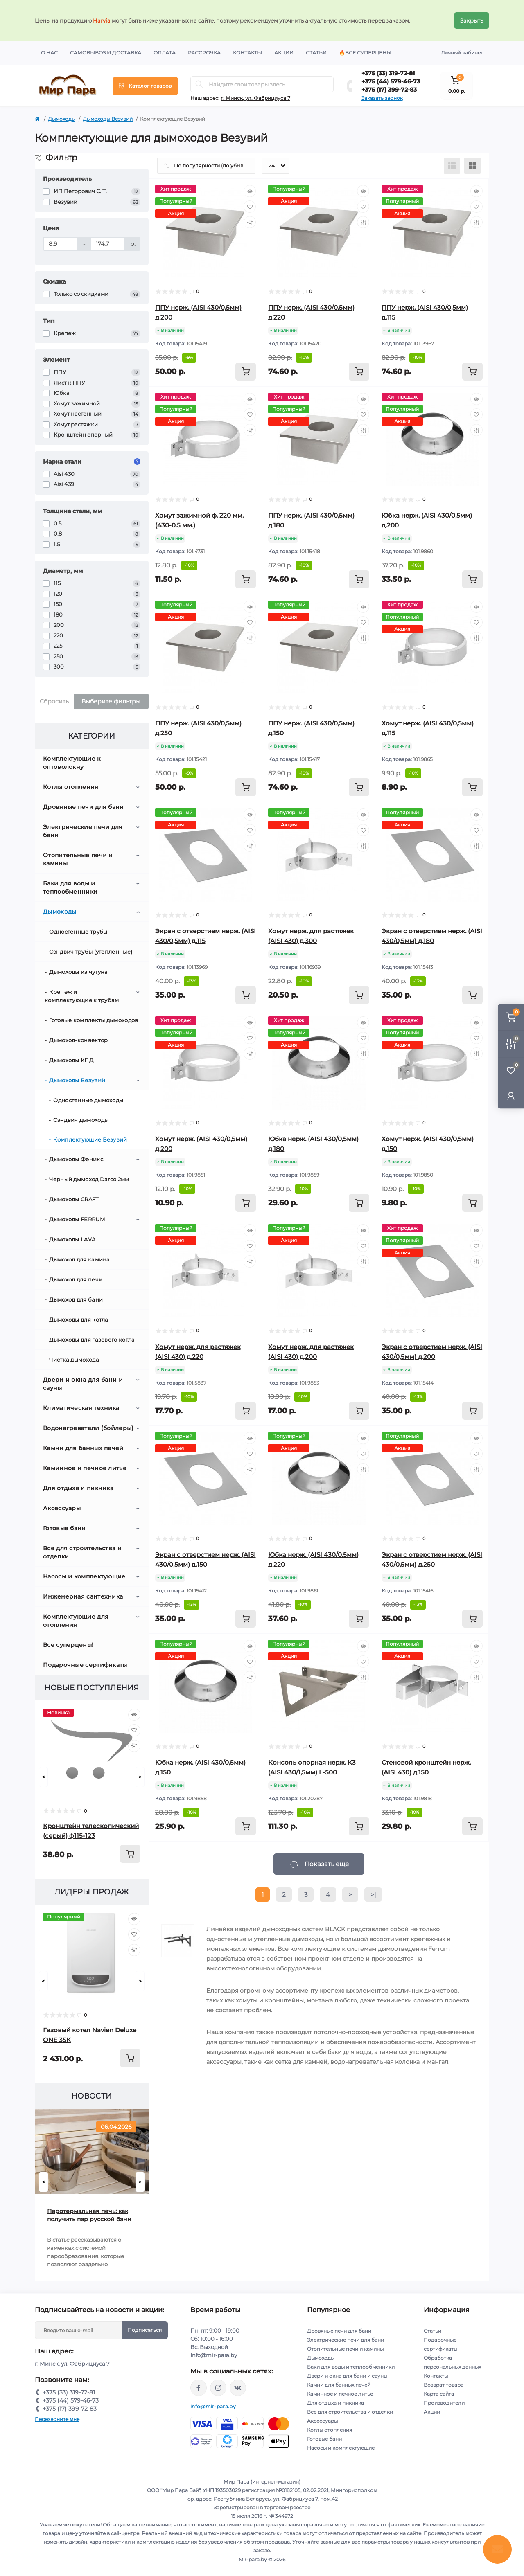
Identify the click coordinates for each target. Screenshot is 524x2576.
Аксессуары (62, 1508)
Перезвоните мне (57, 2419)
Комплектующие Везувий (90, 1139)
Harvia (102, 20)
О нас (49, 53)
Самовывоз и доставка (105, 53)
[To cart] (130, 1854)
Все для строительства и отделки (82, 1552)
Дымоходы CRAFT (73, 1199)
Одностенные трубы (78, 931)
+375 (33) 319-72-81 (388, 73)
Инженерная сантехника (83, 1596)
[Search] (199, 84)
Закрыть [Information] (471, 20)
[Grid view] (472, 166)
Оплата (165, 53)
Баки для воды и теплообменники (70, 887)
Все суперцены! (68, 1644)
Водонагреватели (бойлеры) (88, 1428)
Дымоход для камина (79, 1259)
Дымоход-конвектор (78, 1040)
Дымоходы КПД (71, 1060)
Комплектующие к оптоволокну (72, 762)
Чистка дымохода (74, 1359)
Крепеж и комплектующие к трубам (82, 996)
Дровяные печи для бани (83, 807)
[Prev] (43, 1777)
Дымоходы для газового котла (92, 1339)
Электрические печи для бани (83, 831)
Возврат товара (443, 2385)
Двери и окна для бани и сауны (83, 1384)
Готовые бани (64, 1528)
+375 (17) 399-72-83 (389, 89)
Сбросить (54, 701)
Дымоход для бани (76, 1299)
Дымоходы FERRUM (77, 1219)
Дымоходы (61, 119)
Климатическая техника (81, 1408)
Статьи (316, 53)
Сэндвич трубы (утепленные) (90, 951)
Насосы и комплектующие (84, 1576)
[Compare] (134, 1746)
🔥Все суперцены (365, 53)
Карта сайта (439, 2394)
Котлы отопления (71, 786)
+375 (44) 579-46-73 (390, 81)
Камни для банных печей (83, 1448)
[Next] (140, 1777)
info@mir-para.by (213, 2406)
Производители (444, 2403)
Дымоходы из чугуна (78, 971)
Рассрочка (204, 53)
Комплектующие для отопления (75, 1620)
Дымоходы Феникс (76, 1159)
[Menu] (145, 86)
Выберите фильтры (110, 701)
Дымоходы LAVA (72, 1239)
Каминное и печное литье (84, 1468)
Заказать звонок (382, 98)
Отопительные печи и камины (78, 859)
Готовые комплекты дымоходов (93, 1020)
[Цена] (60, 244)
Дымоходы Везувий (108, 119)
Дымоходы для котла (78, 1319)
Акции (284, 53)
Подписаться (145, 2330)
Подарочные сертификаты (85, 1665)
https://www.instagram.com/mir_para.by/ (218, 2388)
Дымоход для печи (75, 1279)
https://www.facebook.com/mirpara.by (198, 2388)
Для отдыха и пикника (78, 1488)
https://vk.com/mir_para (238, 2388)
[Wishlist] (134, 1730)
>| (373, 1894)
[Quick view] (134, 1715)
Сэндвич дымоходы (80, 1120)
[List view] (452, 166)
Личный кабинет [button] (462, 53)
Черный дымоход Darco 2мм (89, 1179)
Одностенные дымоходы (88, 1100)
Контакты (247, 53)
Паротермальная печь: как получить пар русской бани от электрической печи (89, 2215)
